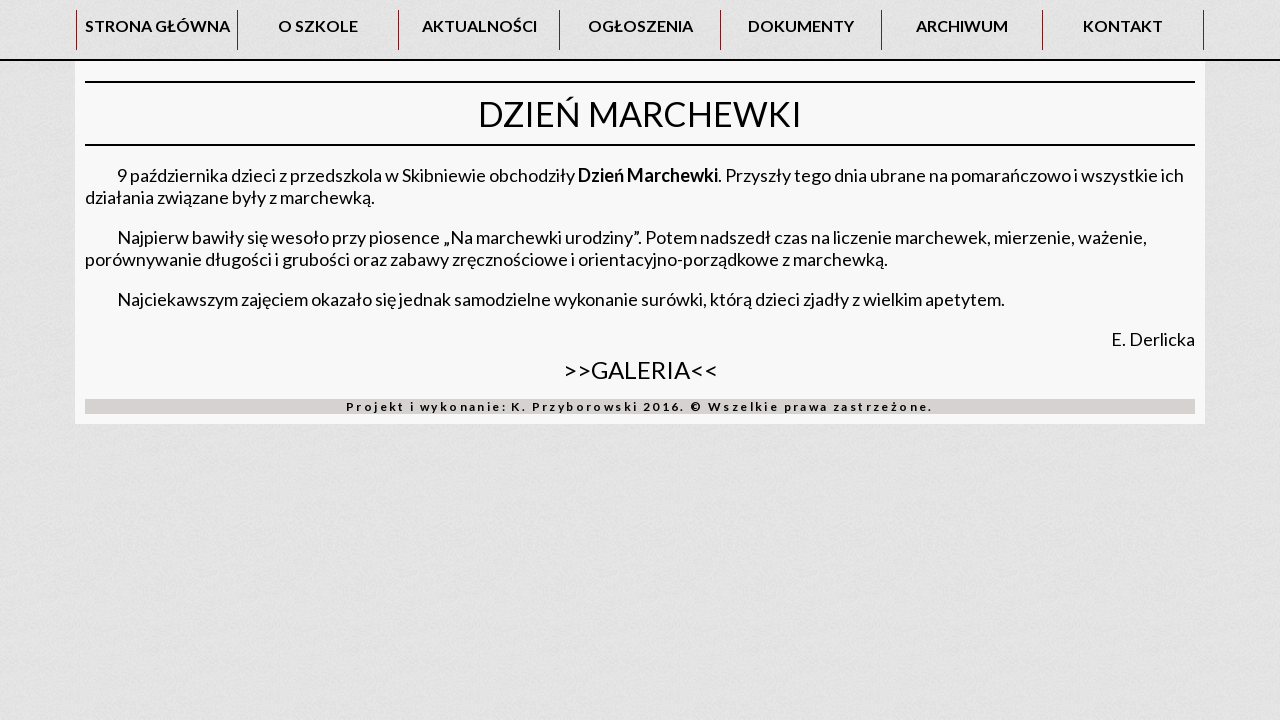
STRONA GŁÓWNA (157, 25)
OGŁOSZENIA (640, 25)
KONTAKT (1123, 25)
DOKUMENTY (801, 25)
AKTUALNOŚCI (479, 25)
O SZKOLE (318, 25)
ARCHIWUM (962, 25)
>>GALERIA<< (640, 369)
